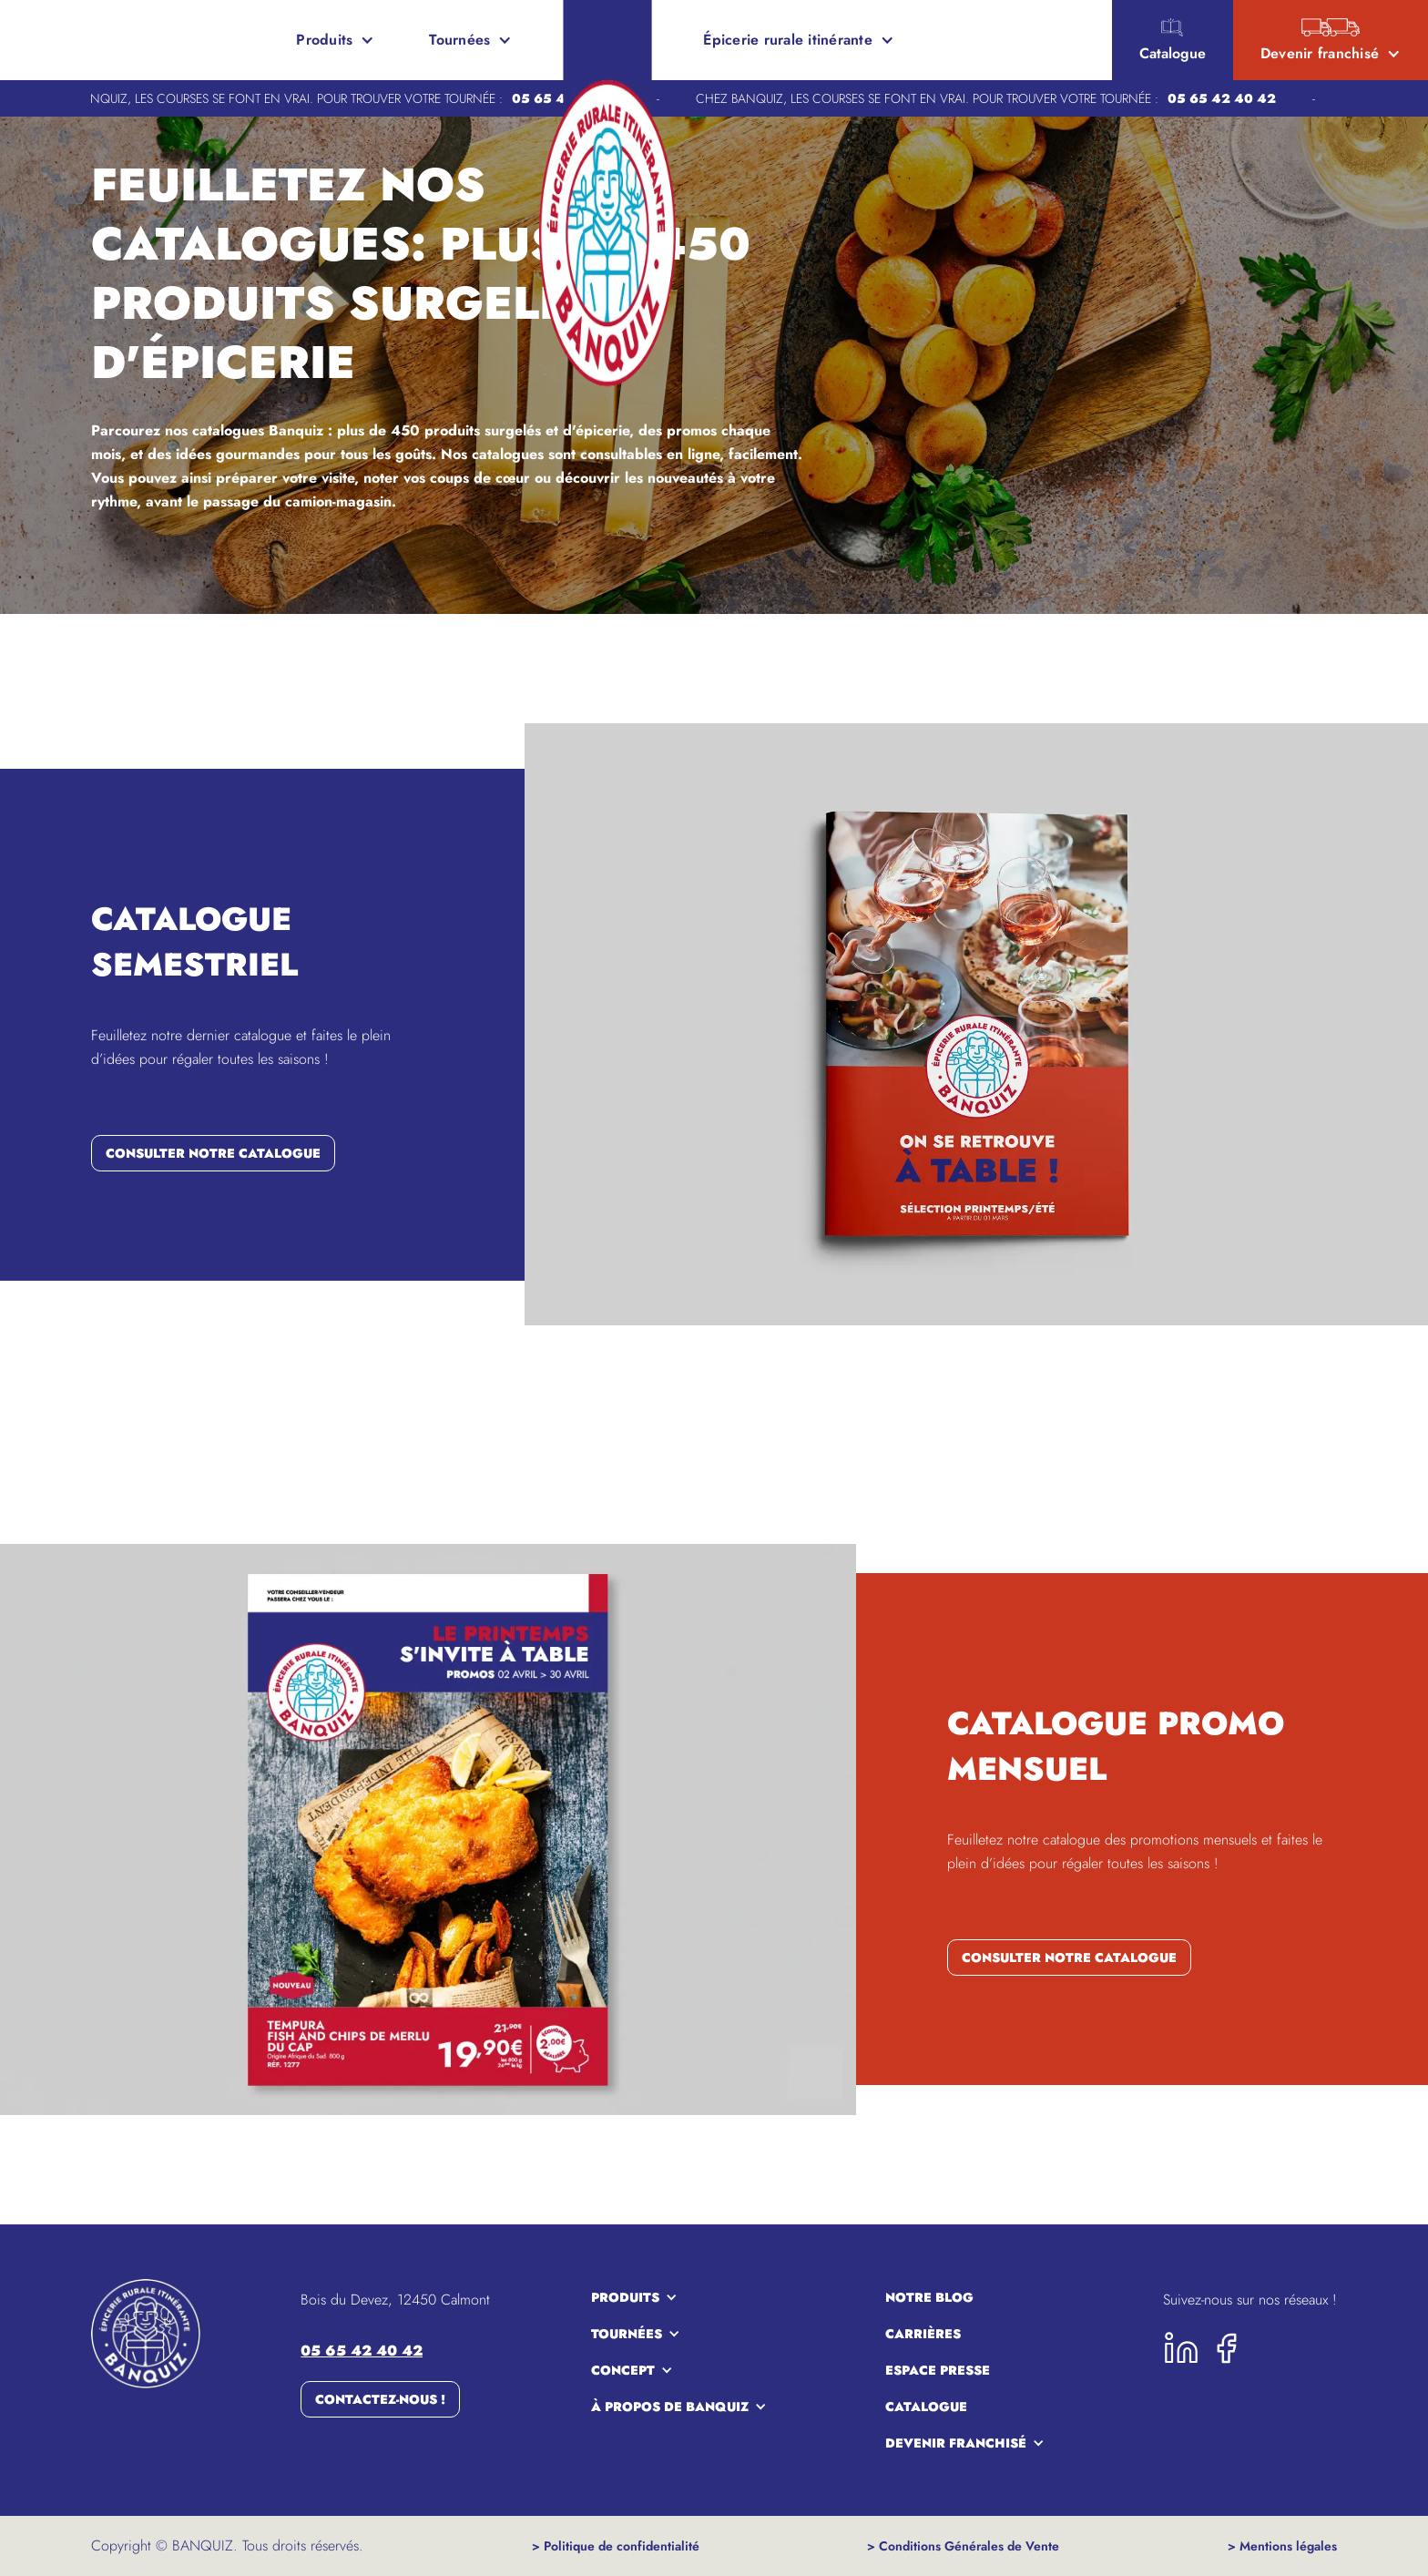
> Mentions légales (1282, 2546)
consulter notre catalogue (213, 1153)
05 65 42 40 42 (1229, 98)
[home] (81, 40)
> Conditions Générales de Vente (963, 2546)
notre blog (929, 2297)
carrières (923, 2334)
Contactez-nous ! (380, 2399)
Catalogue (926, 2406)
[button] (335, 40)
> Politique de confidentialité (615, 2546)
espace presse (937, 2370)
